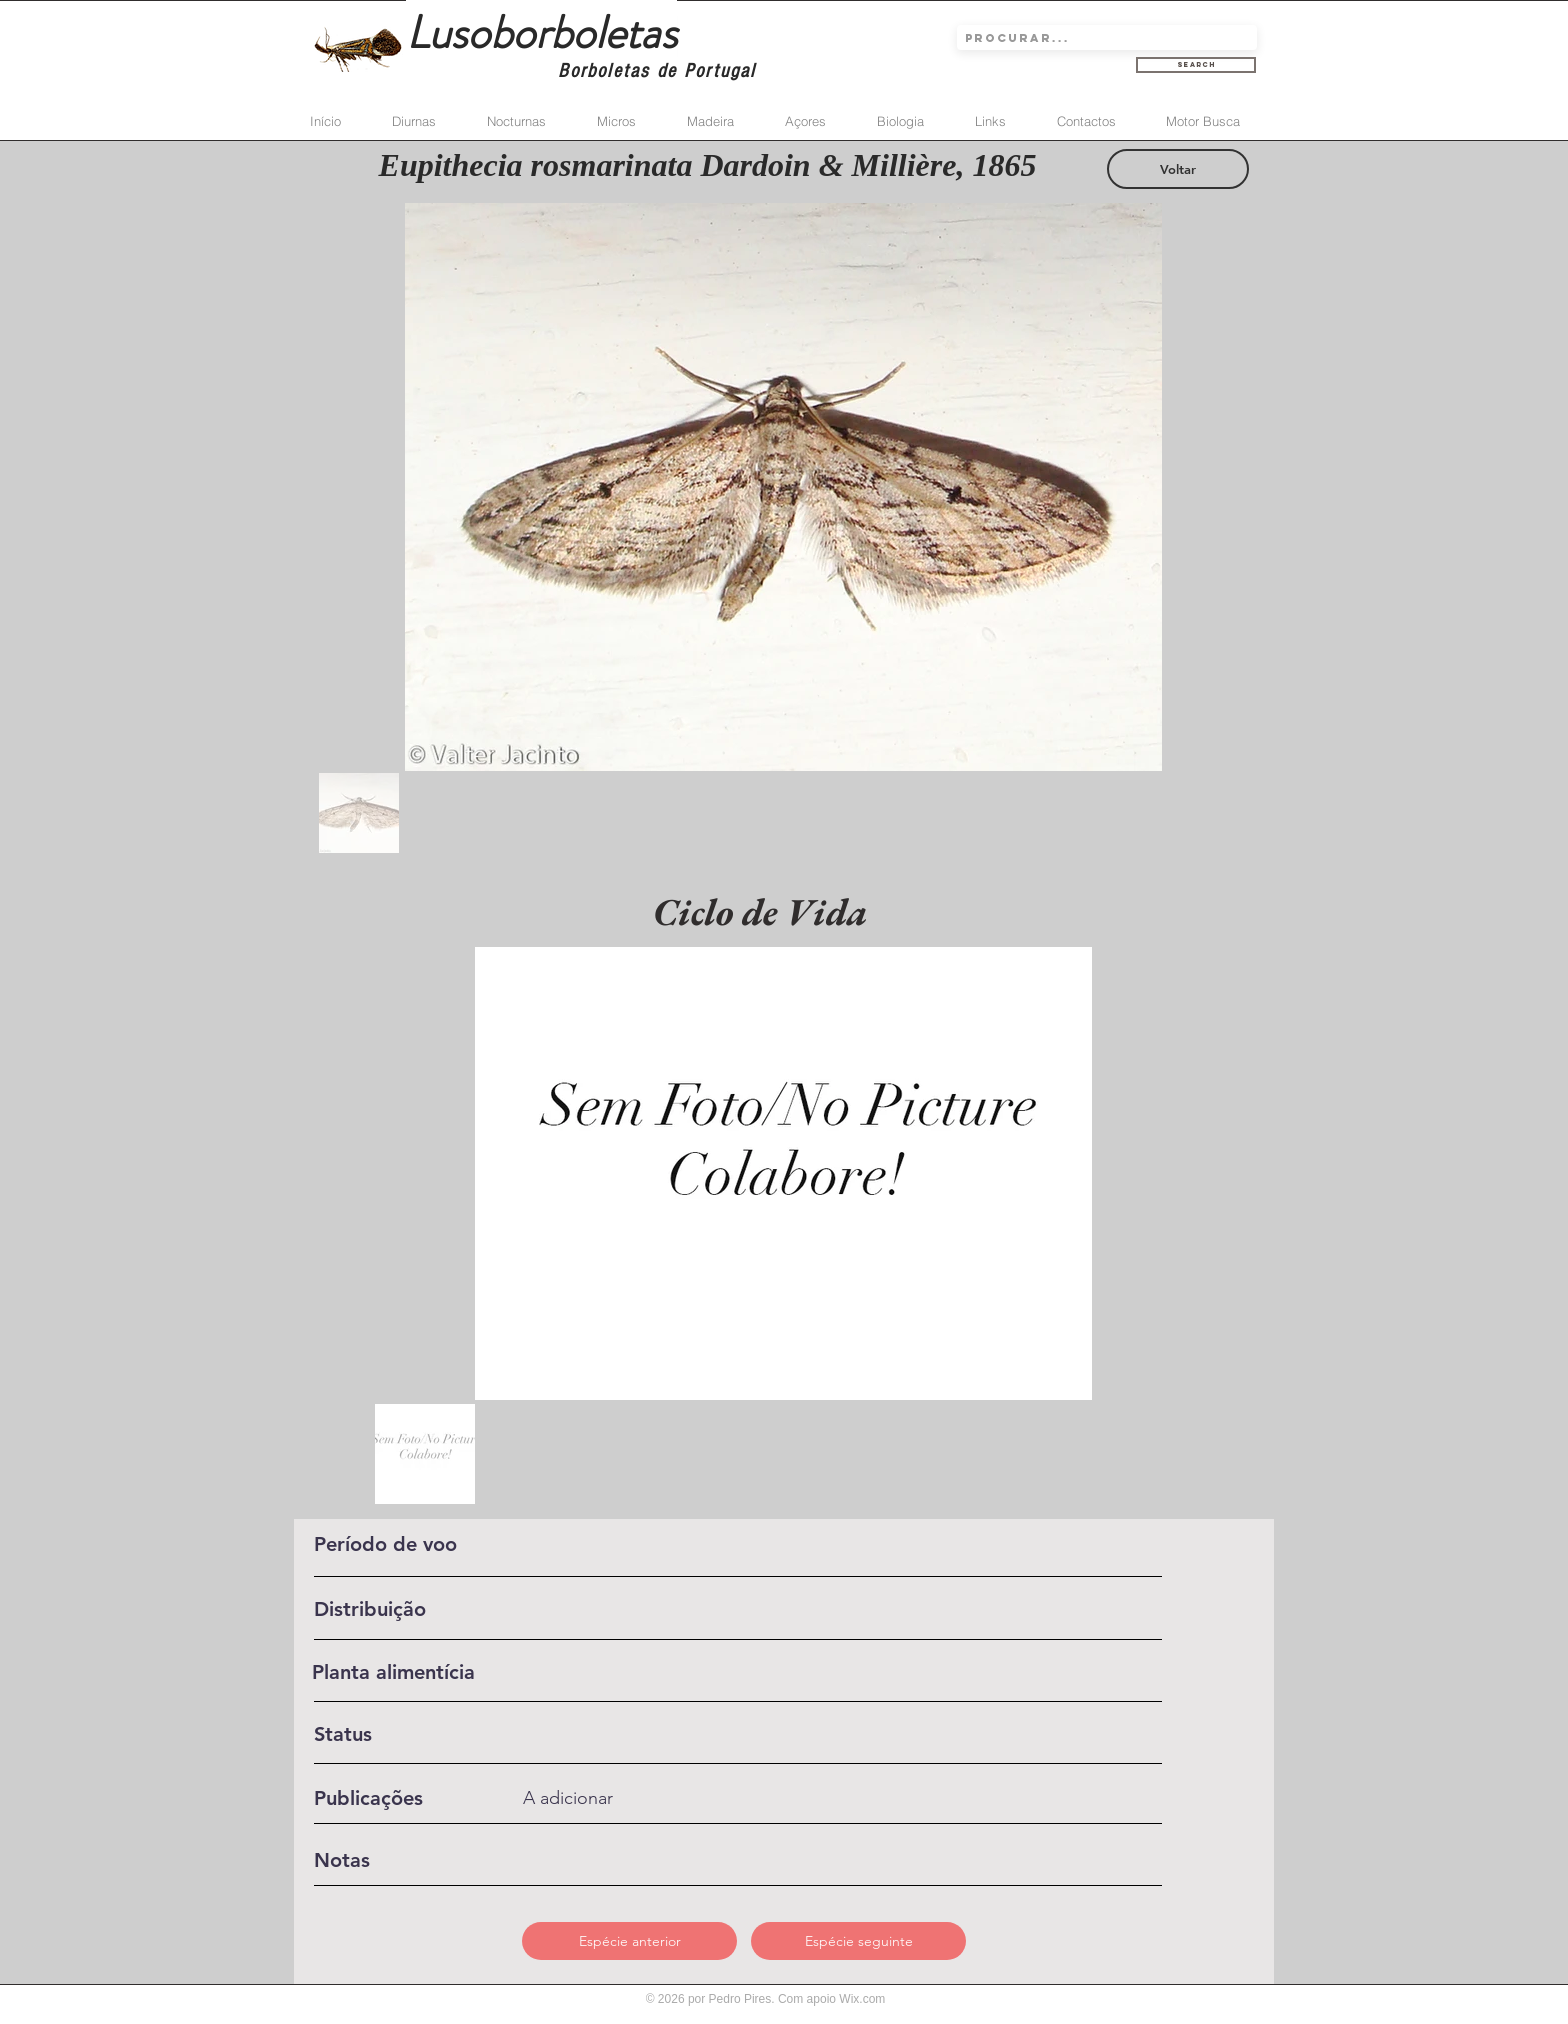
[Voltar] (1178, 169)
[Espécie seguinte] (858, 1941)
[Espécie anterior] (629, 1941)
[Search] (1196, 65)
